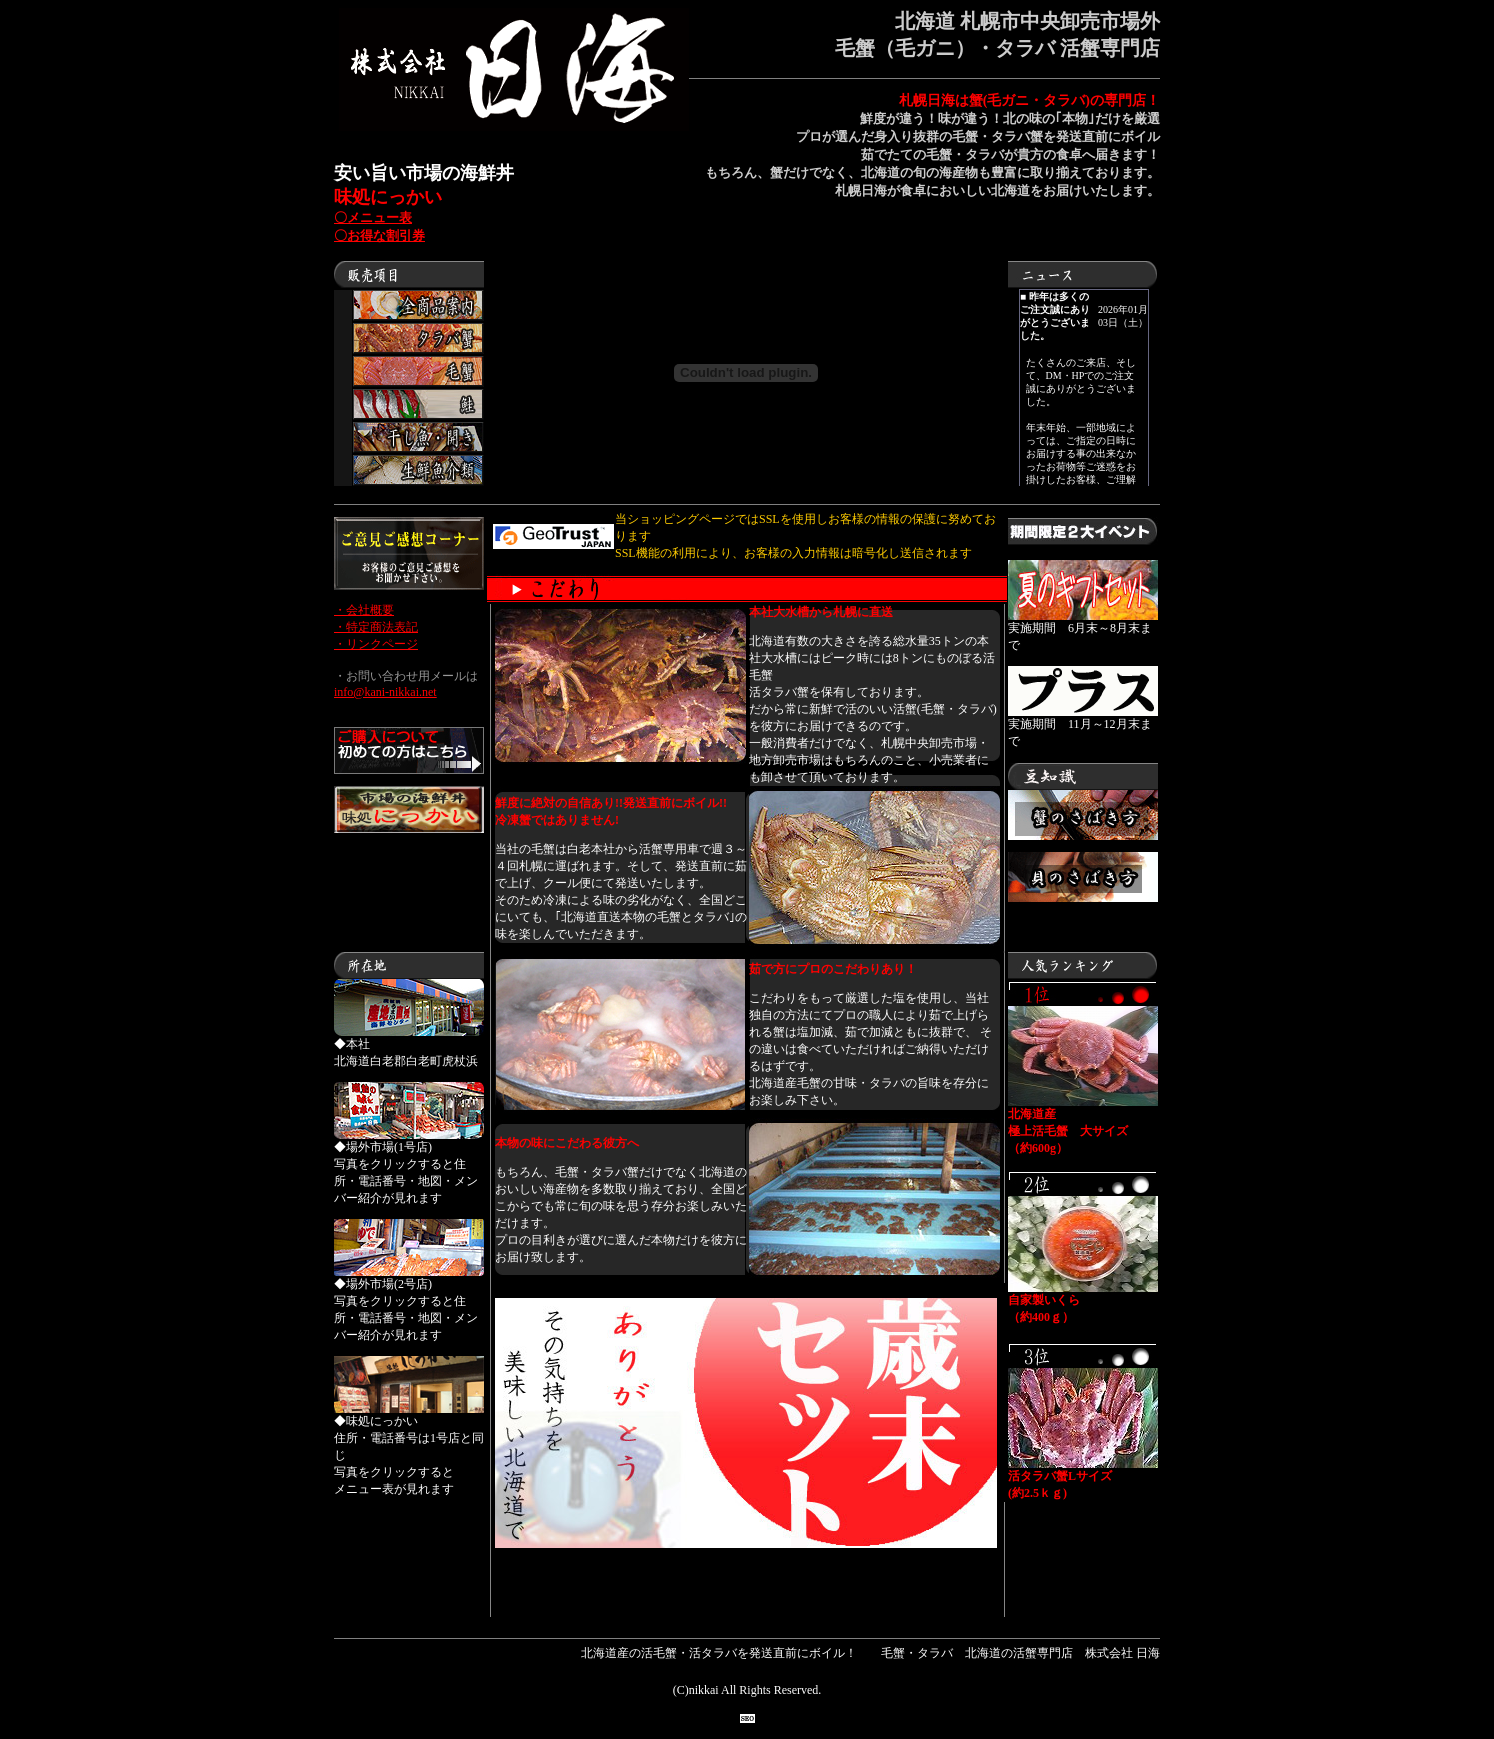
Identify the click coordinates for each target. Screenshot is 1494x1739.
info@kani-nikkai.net (385, 692)
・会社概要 (364, 610)
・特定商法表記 (376, 627)
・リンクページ (376, 644)
